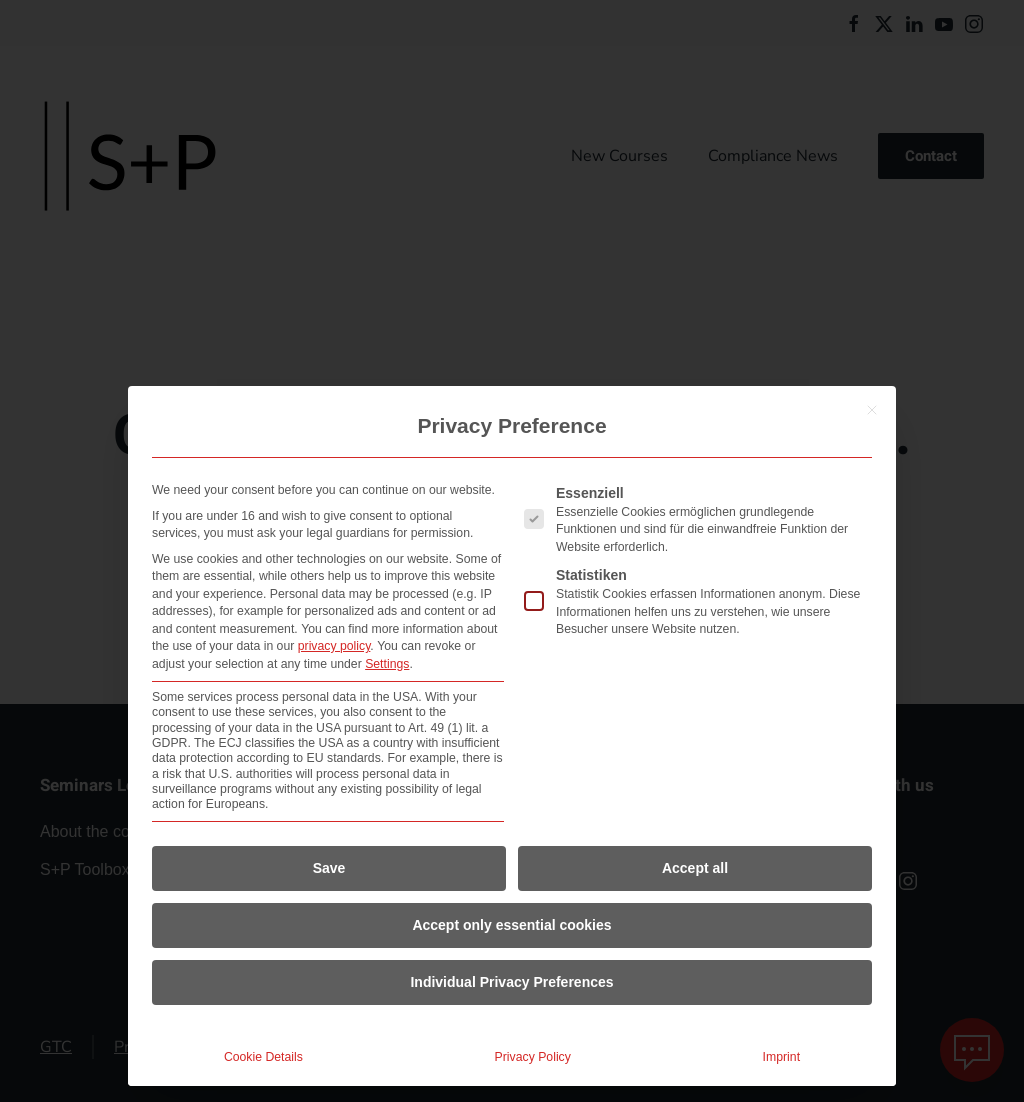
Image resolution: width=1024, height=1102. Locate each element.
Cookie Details (263, 1057)
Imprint (781, 1057)
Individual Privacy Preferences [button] (511, 982)
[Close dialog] (872, 410)
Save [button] (329, 868)
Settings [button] (387, 664)
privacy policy (334, 646)
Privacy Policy (533, 1057)
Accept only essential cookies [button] (511, 925)
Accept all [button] (695, 868)
